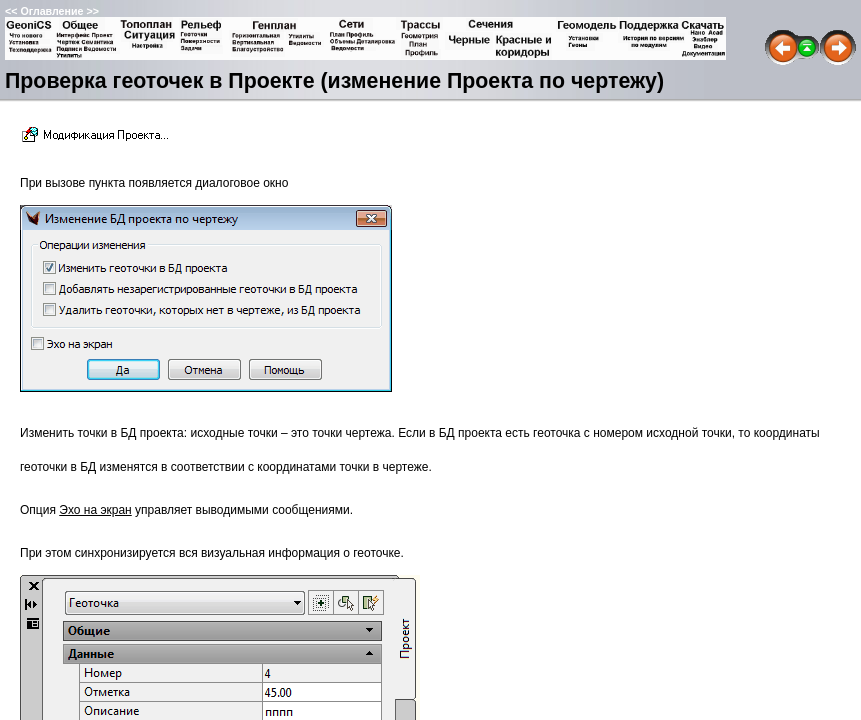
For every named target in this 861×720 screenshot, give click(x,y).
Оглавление (51, 11)
